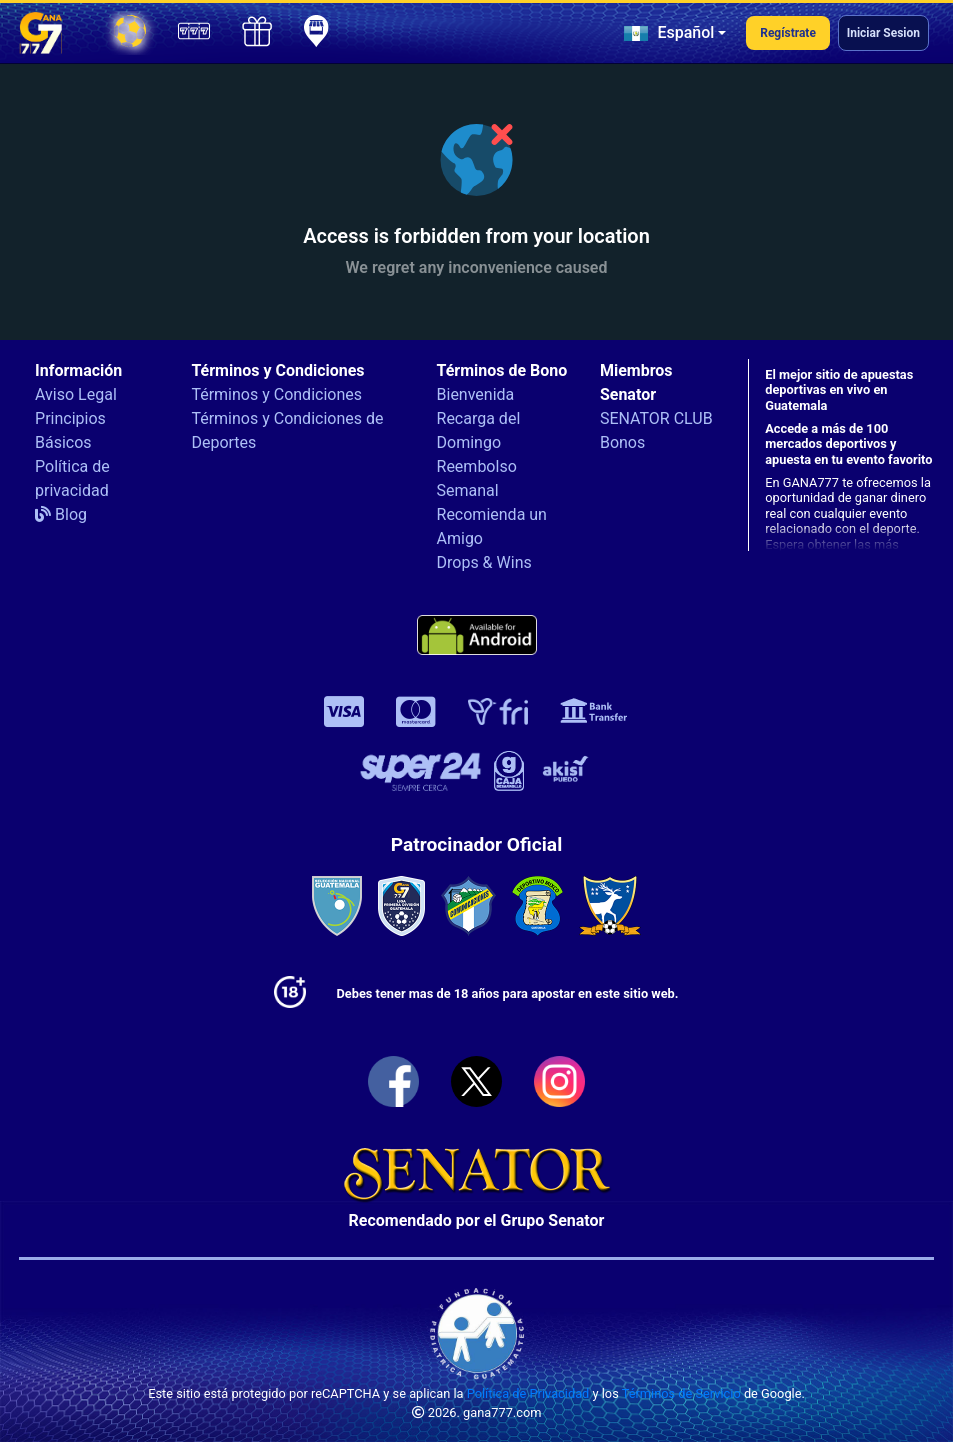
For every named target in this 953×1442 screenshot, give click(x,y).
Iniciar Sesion (883, 33)
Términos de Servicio (681, 1393)
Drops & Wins (484, 562)
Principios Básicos (70, 430)
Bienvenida (476, 394)
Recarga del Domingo (479, 430)
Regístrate (788, 33)
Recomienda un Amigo (492, 526)
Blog (61, 514)
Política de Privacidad (528, 1393)
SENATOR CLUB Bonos (656, 430)
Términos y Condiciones (276, 394)
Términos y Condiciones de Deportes (287, 430)
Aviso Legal (76, 394)
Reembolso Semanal (477, 478)
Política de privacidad (72, 478)
